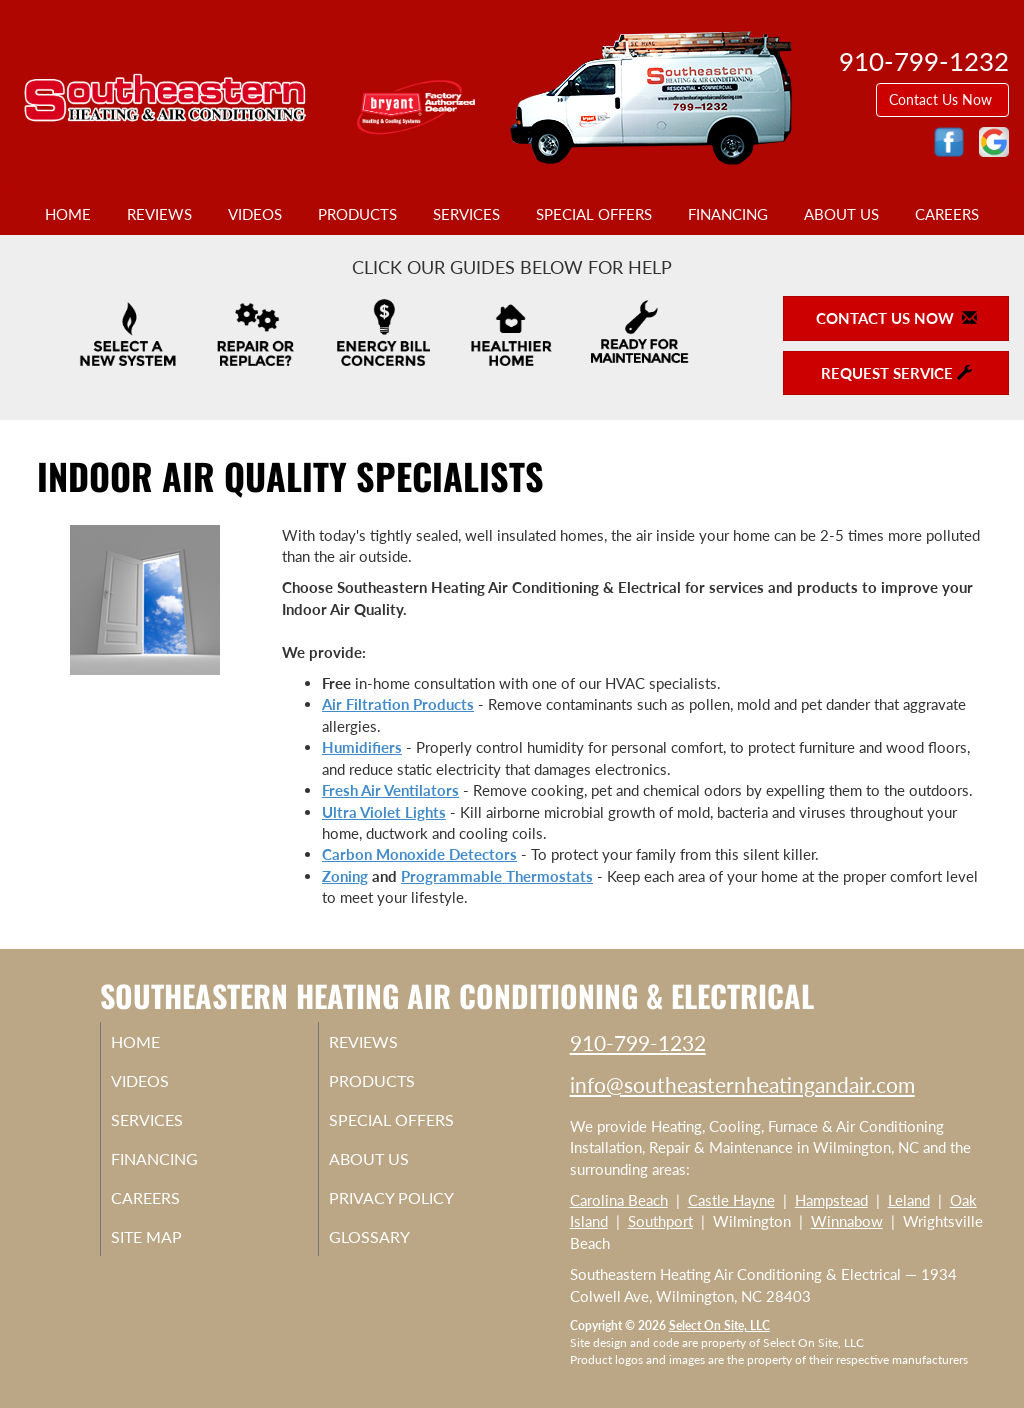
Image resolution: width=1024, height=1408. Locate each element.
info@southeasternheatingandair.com (742, 1084)
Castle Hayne (731, 1200)
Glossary (393, 1253)
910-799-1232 (638, 1042)
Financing (728, 214)
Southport (660, 1221)
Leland (909, 1200)
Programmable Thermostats (497, 876)
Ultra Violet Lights (384, 812)
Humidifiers (362, 747)
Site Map (171, 1253)
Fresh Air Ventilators (390, 790)
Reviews (159, 214)
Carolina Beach (619, 1200)
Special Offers (594, 214)
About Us (841, 214)
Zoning (345, 876)
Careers (947, 214)
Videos (255, 214)
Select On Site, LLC (719, 1325)
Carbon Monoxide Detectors (419, 854)
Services (466, 214)
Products (357, 214)
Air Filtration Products (398, 704)
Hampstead (831, 1200)
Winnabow (847, 1221)
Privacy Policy (418, 1211)
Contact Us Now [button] (942, 99)
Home (68, 214)
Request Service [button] (896, 373)
